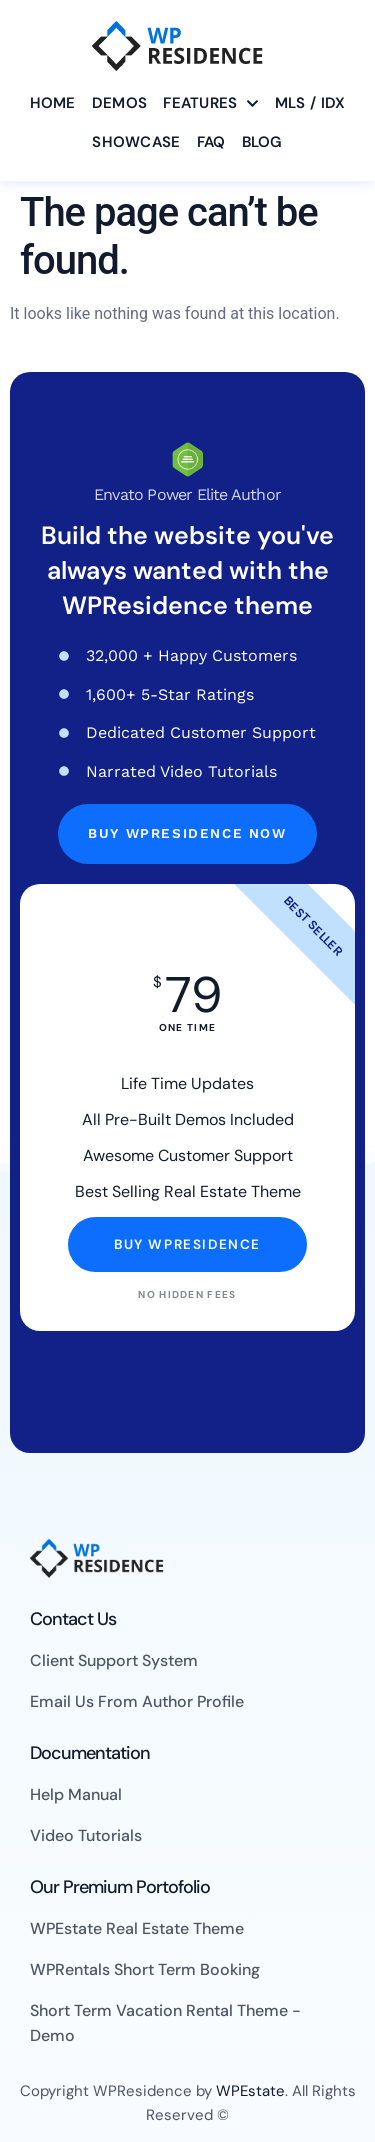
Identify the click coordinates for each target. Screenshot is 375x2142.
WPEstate (250, 2091)
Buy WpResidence (187, 1244)
